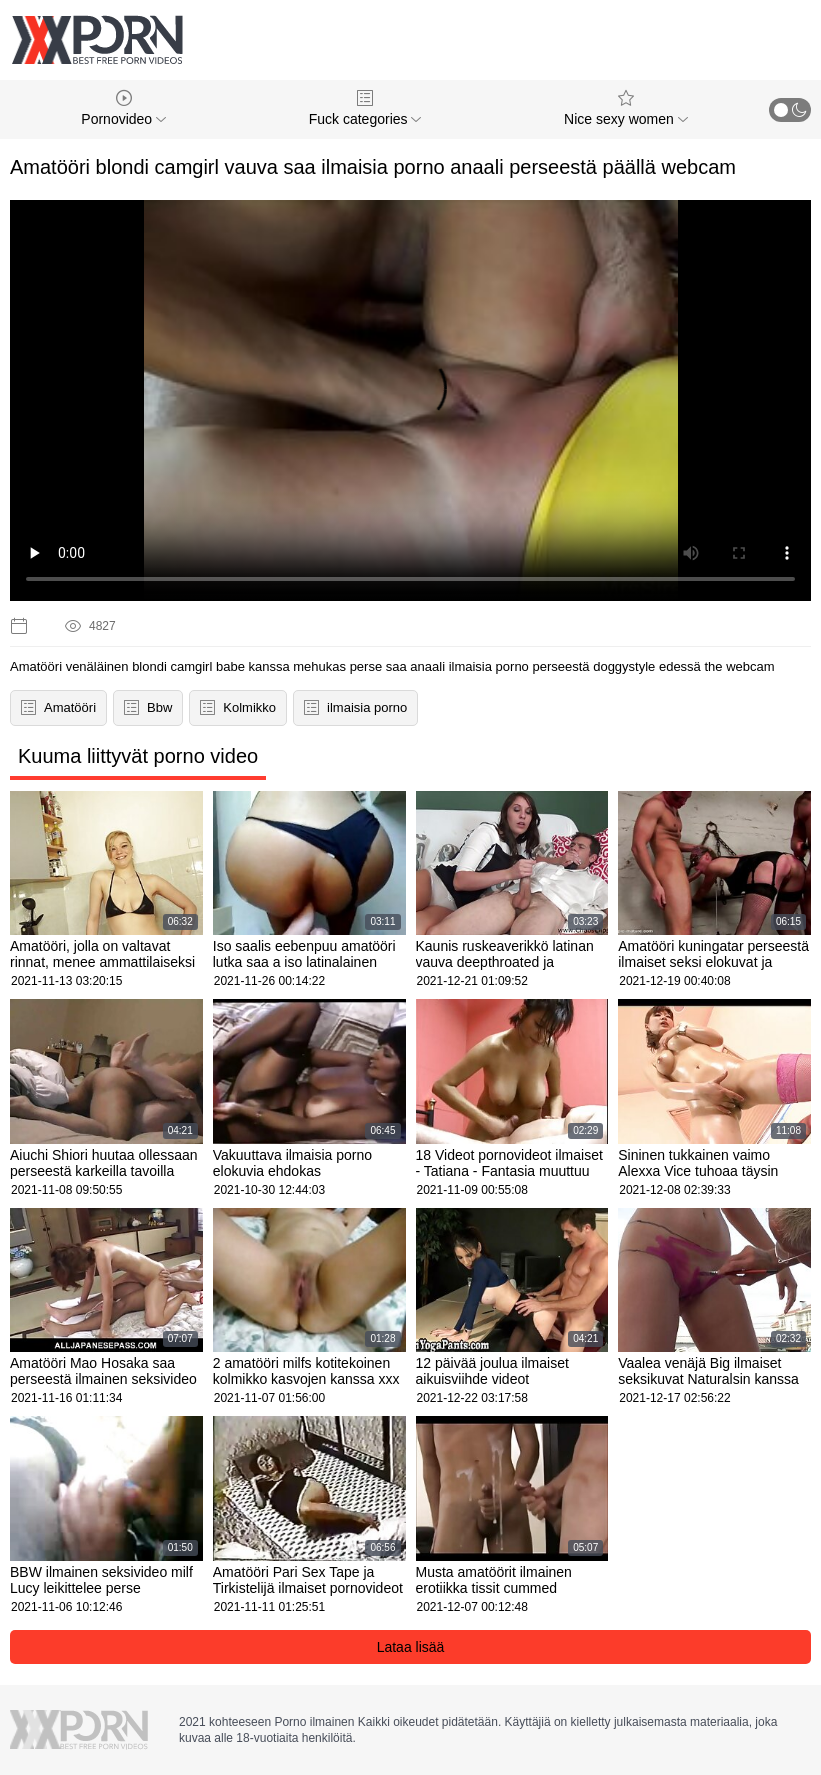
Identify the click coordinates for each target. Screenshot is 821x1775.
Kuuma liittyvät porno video (138, 756)
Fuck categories (365, 108)
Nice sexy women (626, 108)
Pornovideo (123, 108)
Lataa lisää (411, 1647)
